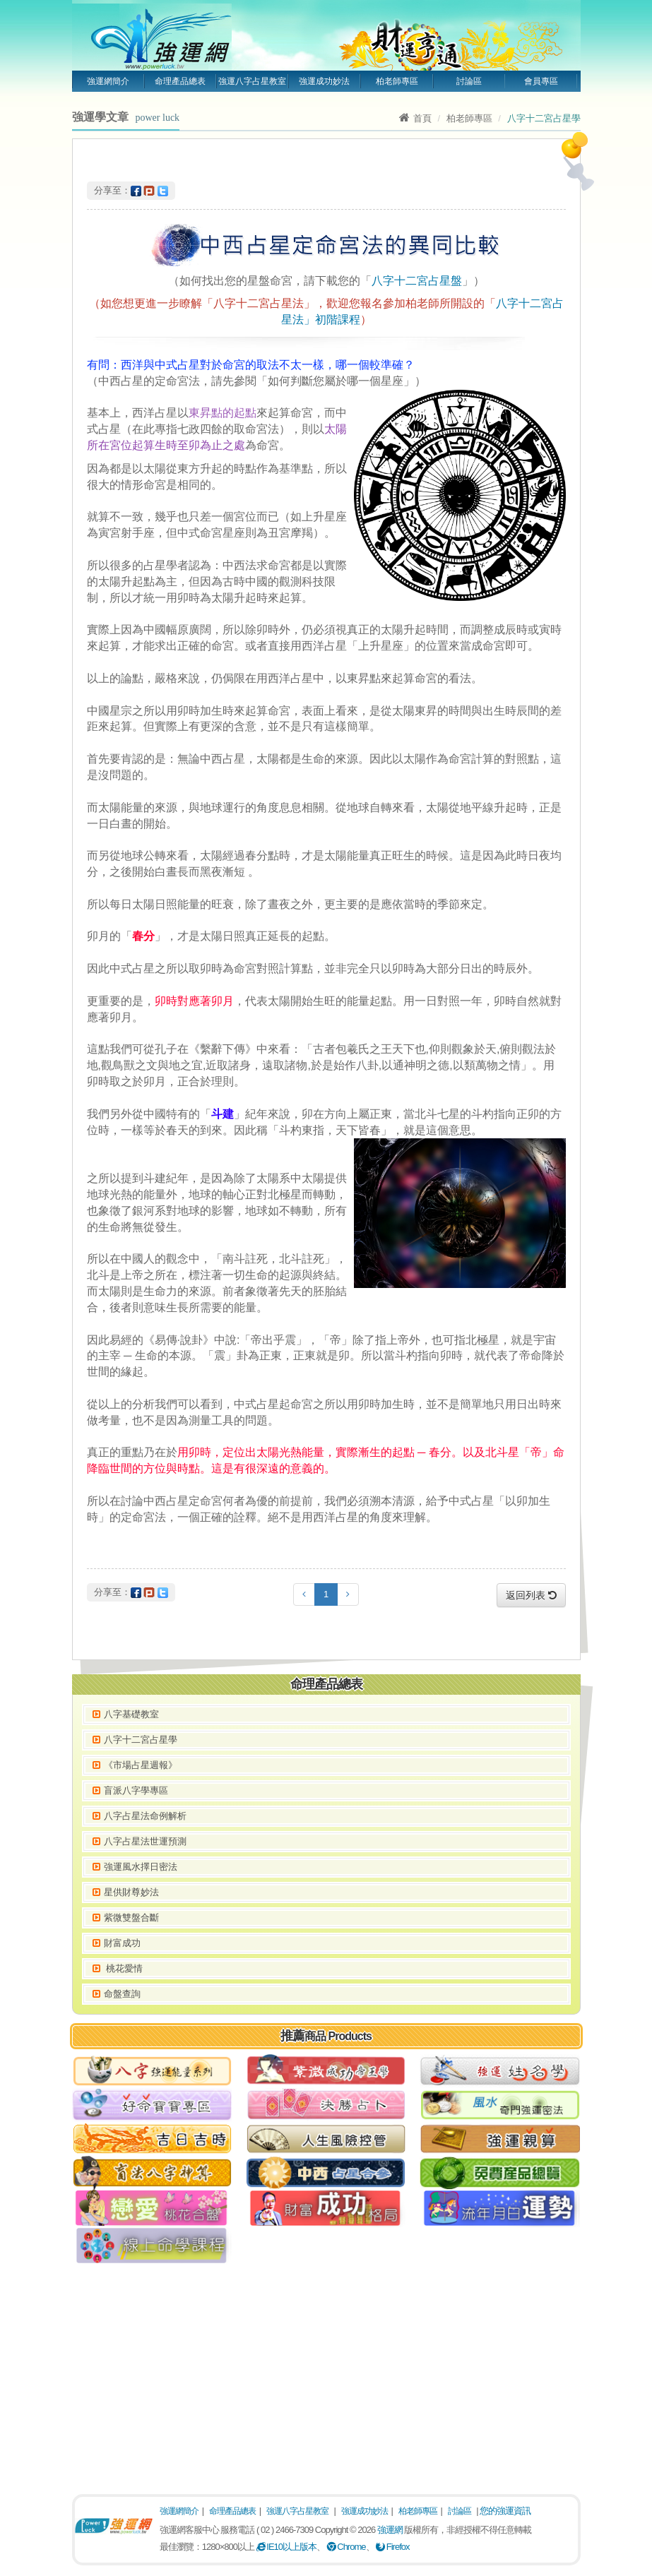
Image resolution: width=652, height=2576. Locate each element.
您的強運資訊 (505, 2510)
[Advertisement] (326, 2374)
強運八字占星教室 (252, 81)
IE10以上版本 (286, 2546)
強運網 (390, 2529)
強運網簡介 (108, 81)
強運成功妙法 (324, 81)
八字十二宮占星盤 (417, 281)
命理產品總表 (180, 81)
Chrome (346, 2546)
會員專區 (541, 81)
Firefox (392, 2546)
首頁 (415, 118)
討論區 (469, 81)
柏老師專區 (397, 81)
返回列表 (531, 1595)
